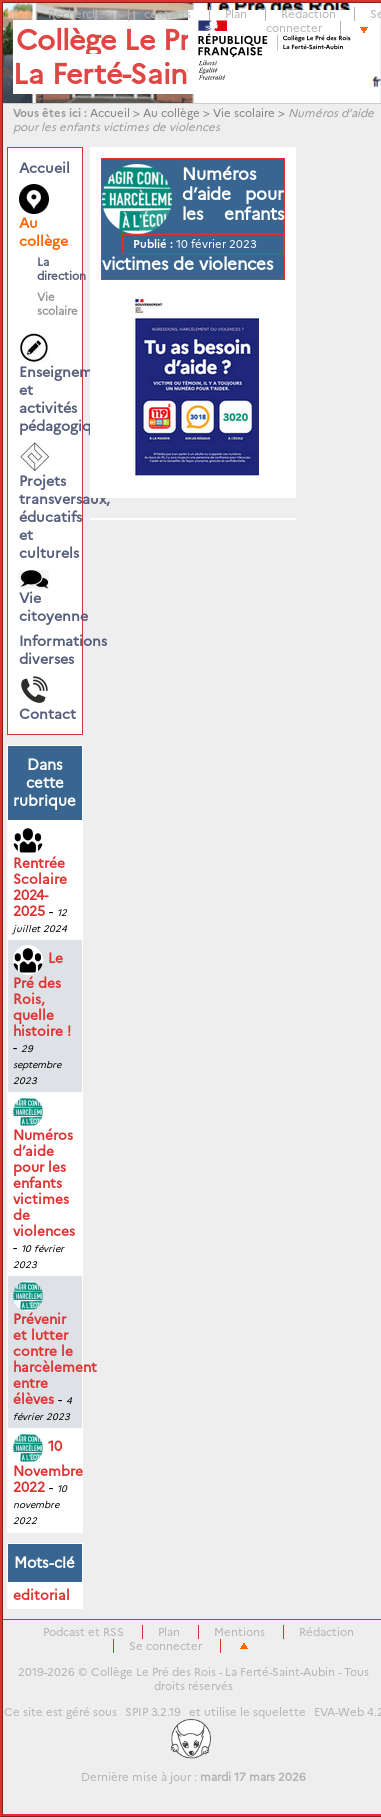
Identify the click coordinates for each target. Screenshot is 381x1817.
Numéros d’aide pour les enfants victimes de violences (44, 1170)
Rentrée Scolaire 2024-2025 (40, 874)
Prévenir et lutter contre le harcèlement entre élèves (55, 1346)
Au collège (171, 113)
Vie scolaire (244, 113)
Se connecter (165, 1646)
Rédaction (308, 14)
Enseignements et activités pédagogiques (45, 384)
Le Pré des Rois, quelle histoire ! (42, 994)
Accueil (110, 113)
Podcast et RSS (83, 1632)
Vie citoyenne (45, 597)
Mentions (239, 1632)
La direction (50, 269)
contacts (167, 14)
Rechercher (79, 14)
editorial (41, 1595)
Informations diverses (45, 650)
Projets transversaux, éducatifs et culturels (45, 502)
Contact (45, 699)
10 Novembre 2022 (48, 1466)
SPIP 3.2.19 (153, 1712)
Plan (236, 14)
